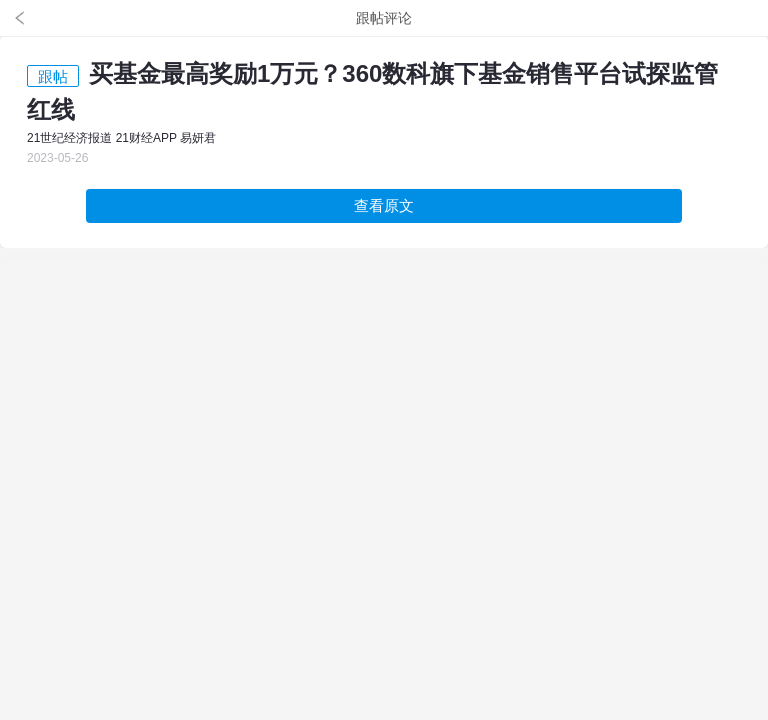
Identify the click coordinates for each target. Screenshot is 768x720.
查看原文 (384, 205)
